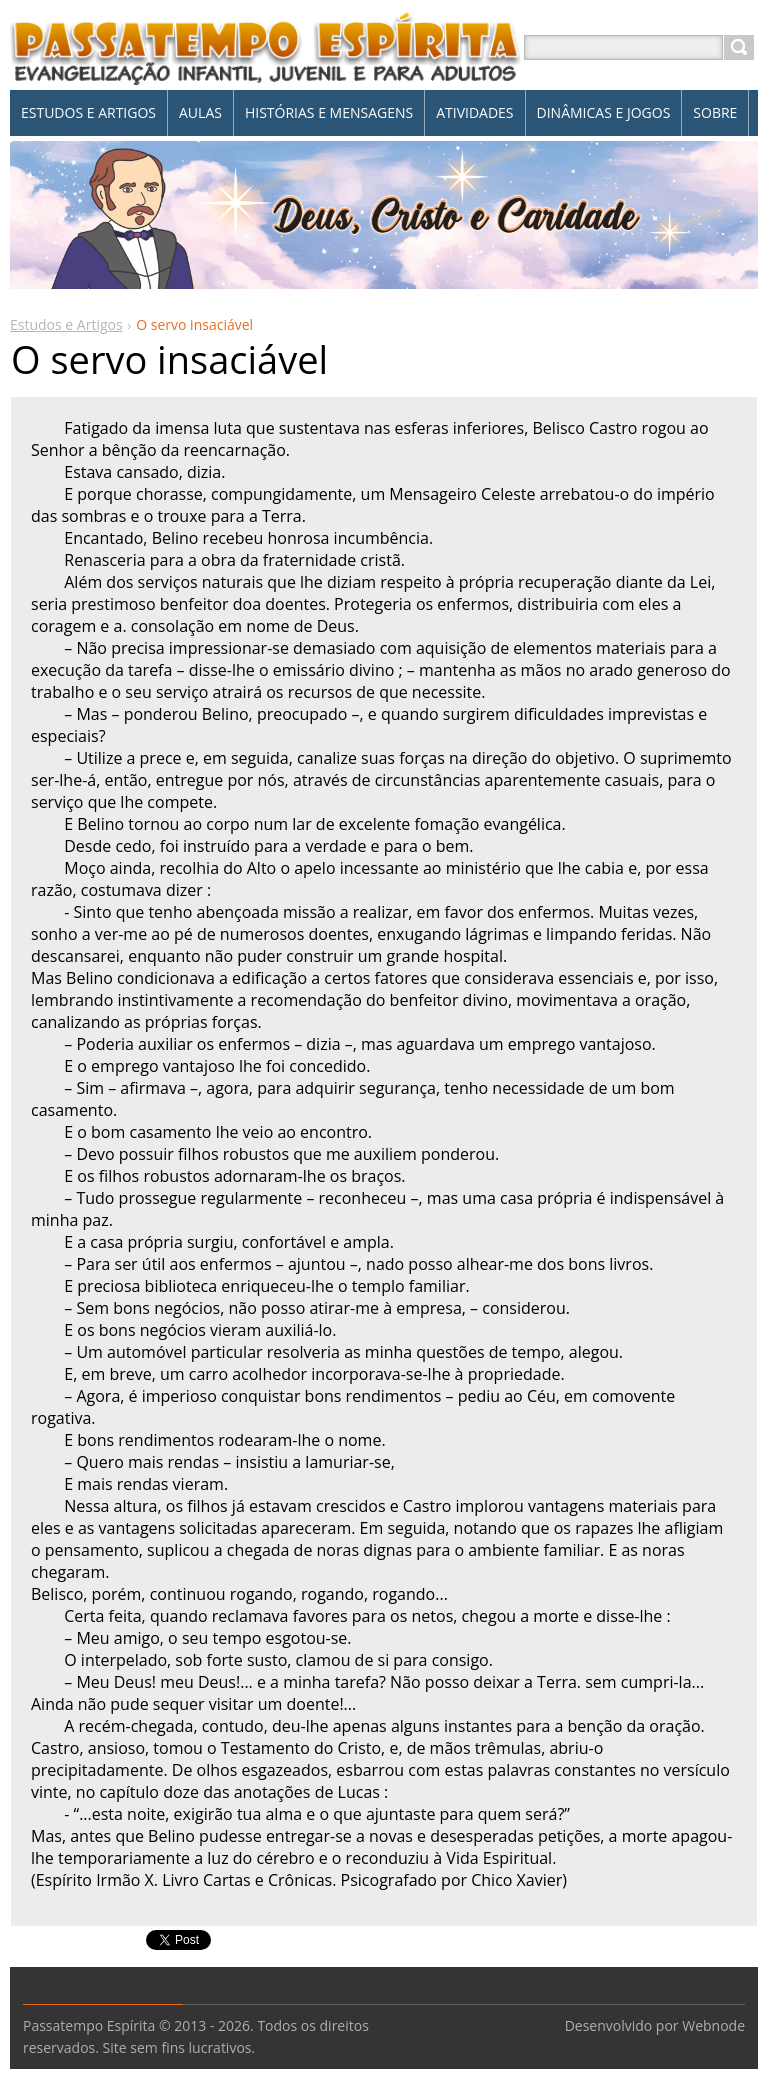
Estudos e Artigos (66, 324)
